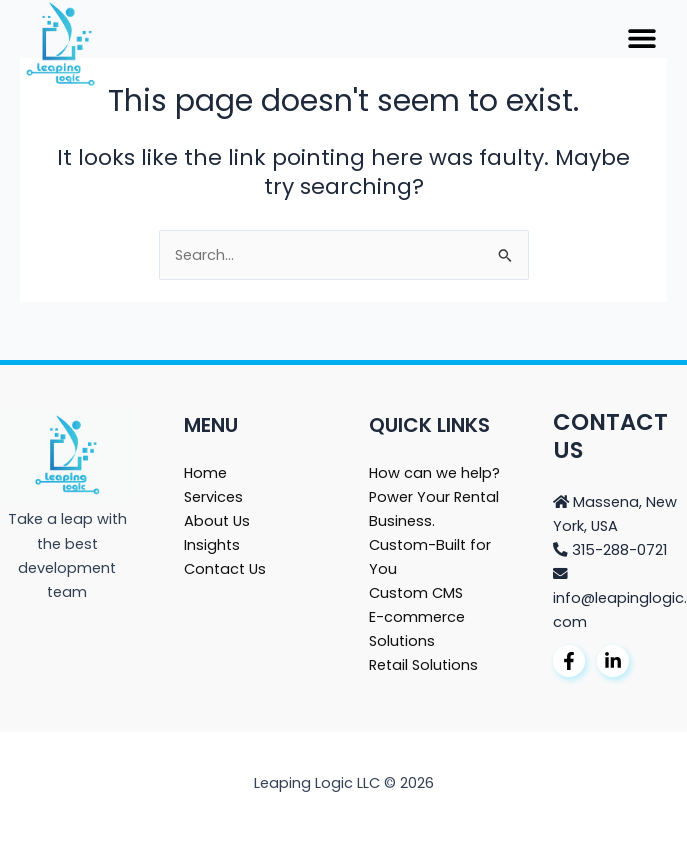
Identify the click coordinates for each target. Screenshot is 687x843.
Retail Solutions (423, 665)
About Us (217, 521)
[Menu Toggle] (642, 38)
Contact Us (225, 569)
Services (213, 497)
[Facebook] (569, 661)
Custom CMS (416, 593)
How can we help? (434, 473)
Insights (212, 545)
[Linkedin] (613, 661)
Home (205, 473)
